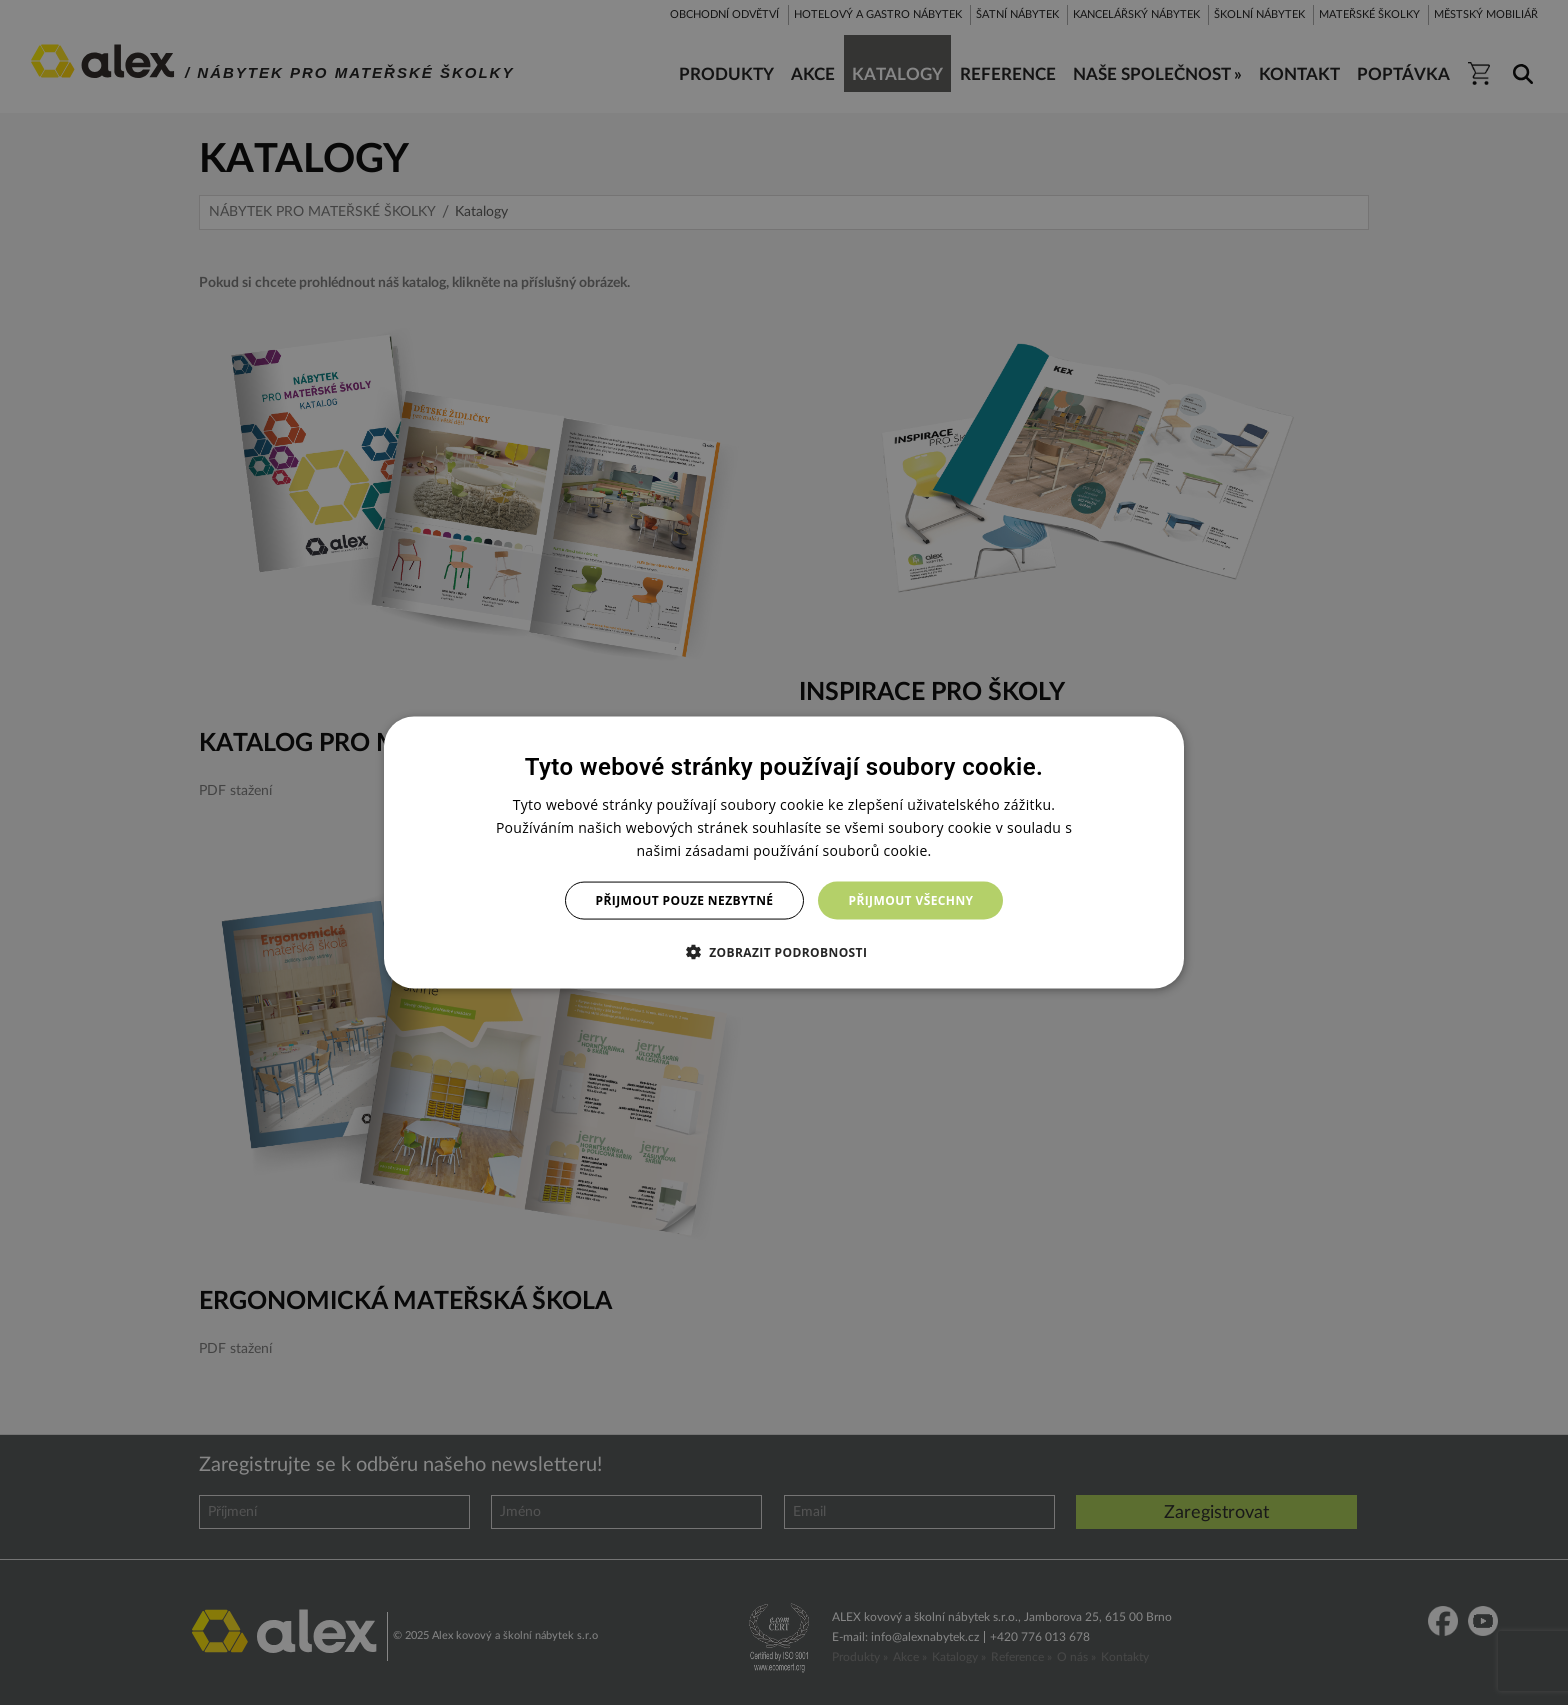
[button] (784, 952)
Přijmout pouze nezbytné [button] (685, 900)
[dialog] (784, 852)
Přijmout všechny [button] (910, 900)
